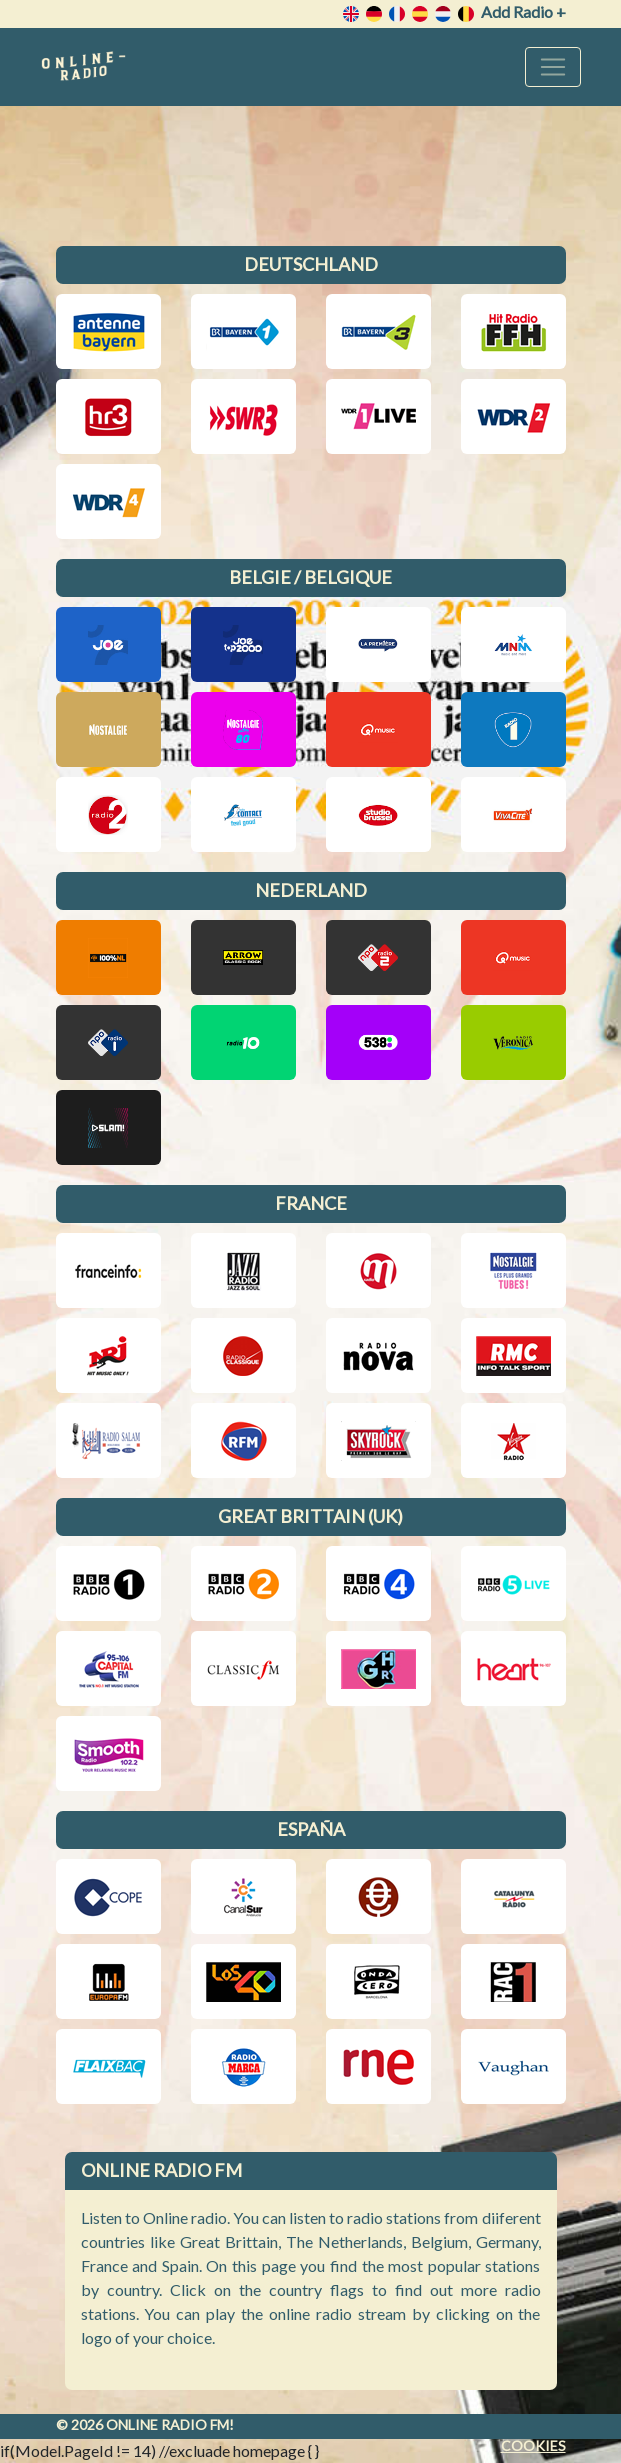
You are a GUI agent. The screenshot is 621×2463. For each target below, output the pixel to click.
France (311, 1203)
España (311, 1829)
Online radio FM (167, 2424)
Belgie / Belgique (310, 577)
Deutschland (311, 264)
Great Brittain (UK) (310, 1516)
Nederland (311, 890)
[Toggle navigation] (553, 67)
